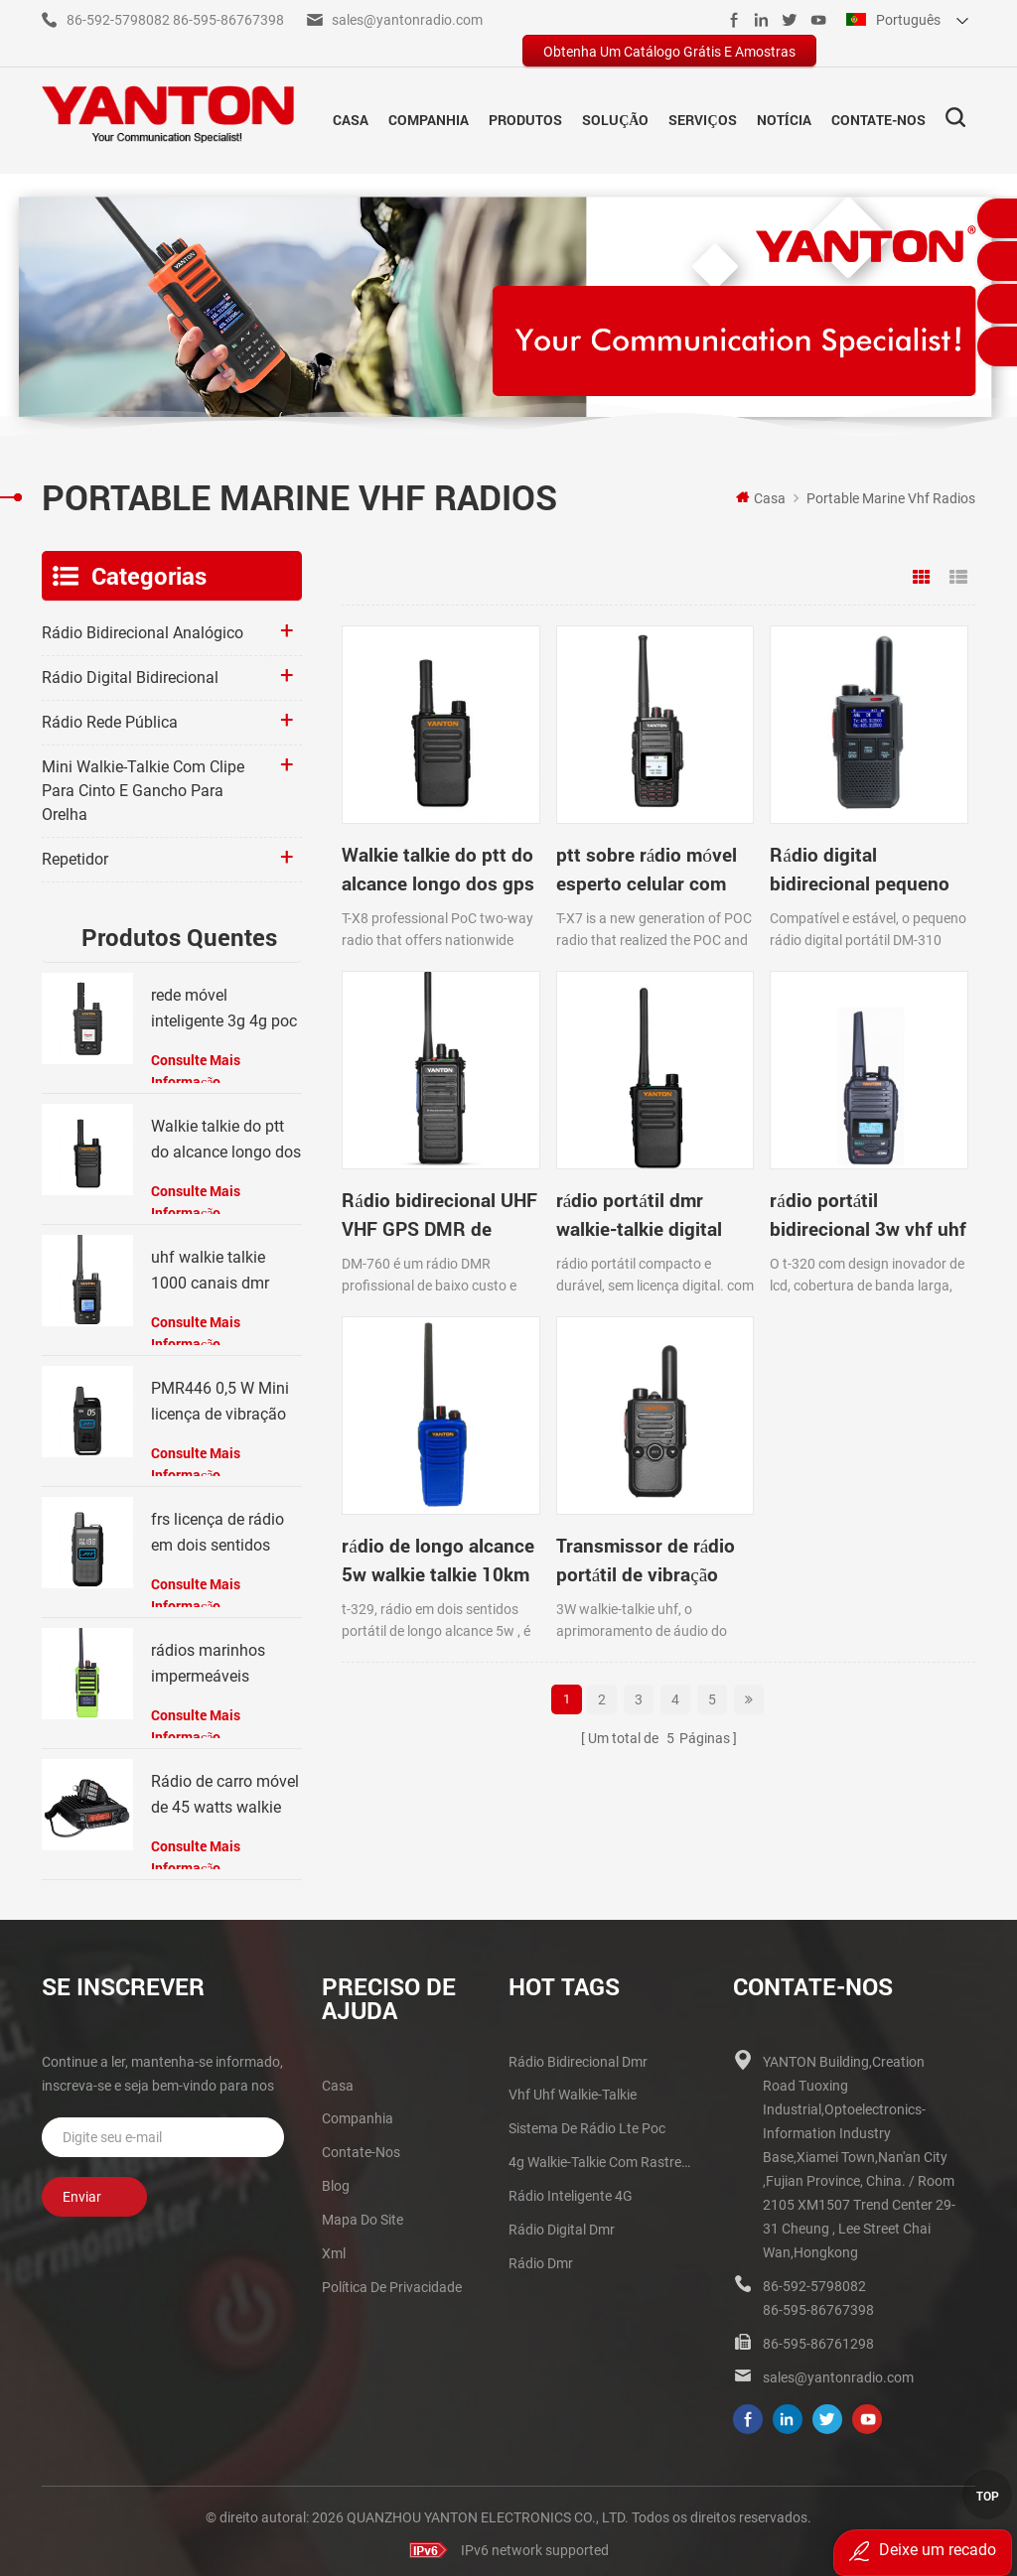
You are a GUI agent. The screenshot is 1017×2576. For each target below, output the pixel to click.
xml (334, 2248)
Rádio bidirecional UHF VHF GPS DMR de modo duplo (880, 809)
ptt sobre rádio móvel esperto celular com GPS (563, 809)
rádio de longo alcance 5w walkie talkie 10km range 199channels (720, 1100)
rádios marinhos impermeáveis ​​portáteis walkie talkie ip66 (208, 1660)
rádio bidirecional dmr (578, 2057)
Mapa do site (362, 2215)
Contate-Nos (878, 116)
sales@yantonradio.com (407, 20)
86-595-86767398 (228, 20)
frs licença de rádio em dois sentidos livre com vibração (217, 1529)
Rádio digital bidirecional (130, 672)
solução (615, 116)
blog (336, 2181)
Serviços (702, 116)
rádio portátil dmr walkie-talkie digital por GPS (396, 1100)
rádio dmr (540, 2258)
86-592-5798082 (118, 20)
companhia (428, 116)
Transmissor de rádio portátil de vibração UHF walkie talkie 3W (884, 1100)
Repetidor (75, 854)
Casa (350, 116)
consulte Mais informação (195, 1065)
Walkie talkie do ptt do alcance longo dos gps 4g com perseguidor (413, 809)
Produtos (525, 116)
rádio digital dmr (561, 2225)
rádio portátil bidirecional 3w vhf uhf (566, 1100)
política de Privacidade (392, 2282)
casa (338, 2081)
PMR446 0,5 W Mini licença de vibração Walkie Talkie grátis (220, 1398)
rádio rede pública (110, 717)
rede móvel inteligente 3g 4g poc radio (224, 1005)
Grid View (922, 573)
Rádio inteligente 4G (570, 2191)
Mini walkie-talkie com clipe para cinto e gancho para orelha (143, 785)
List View (958, 573)
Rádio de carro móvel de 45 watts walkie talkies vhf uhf (225, 1791)
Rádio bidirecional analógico (142, 627)
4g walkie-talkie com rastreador (601, 2157)
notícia (784, 116)
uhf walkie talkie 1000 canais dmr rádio (210, 1267)
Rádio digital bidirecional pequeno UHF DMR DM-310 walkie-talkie (719, 809)
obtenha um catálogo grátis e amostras (669, 52)
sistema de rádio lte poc (586, 2123)
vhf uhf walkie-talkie (572, 2090)
